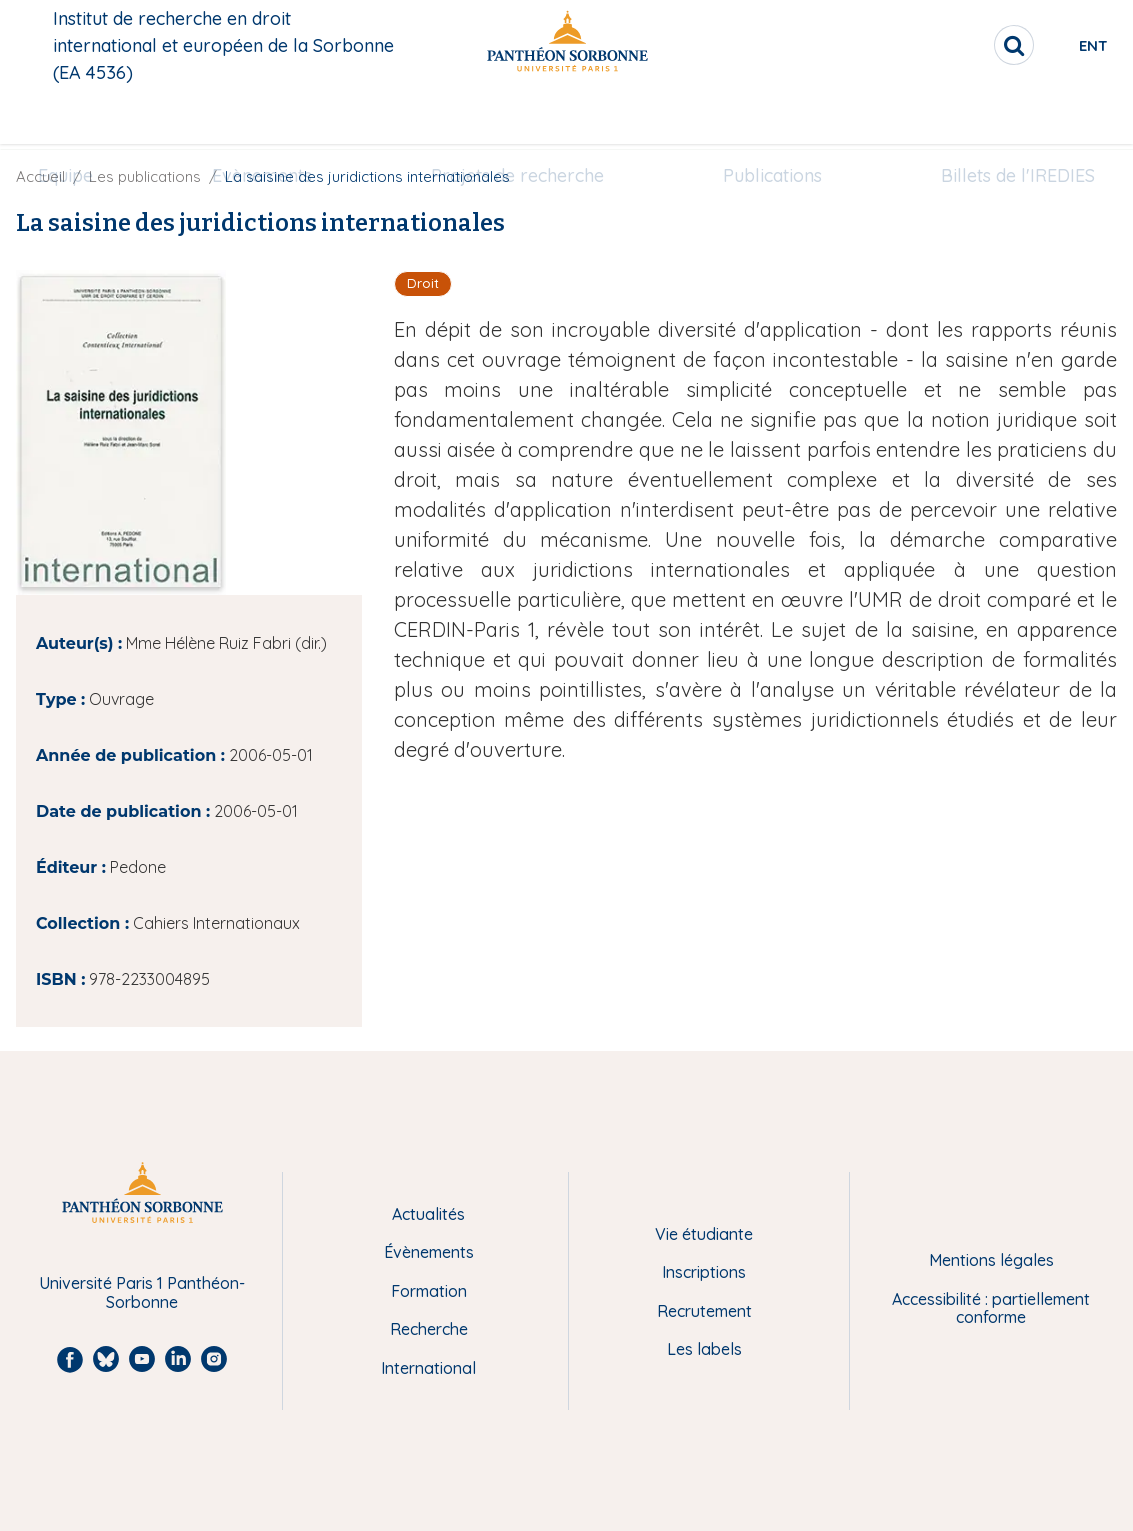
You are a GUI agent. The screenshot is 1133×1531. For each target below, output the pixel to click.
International (428, 1368)
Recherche (429, 1329)
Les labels (704, 1349)
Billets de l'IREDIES (991, 116)
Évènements (429, 1252)
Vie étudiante (704, 1234)
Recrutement (704, 1311)
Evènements (276, 116)
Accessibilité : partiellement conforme (991, 1308)
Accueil (40, 176)
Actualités (428, 1214)
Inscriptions (704, 1272)
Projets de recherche (517, 116)
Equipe (92, 116)
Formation (429, 1291)
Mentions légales (991, 1260)
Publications (759, 116)
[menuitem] (92, 117)
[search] (939, 45)
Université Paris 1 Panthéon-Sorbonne (142, 1292)
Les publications (145, 176)
